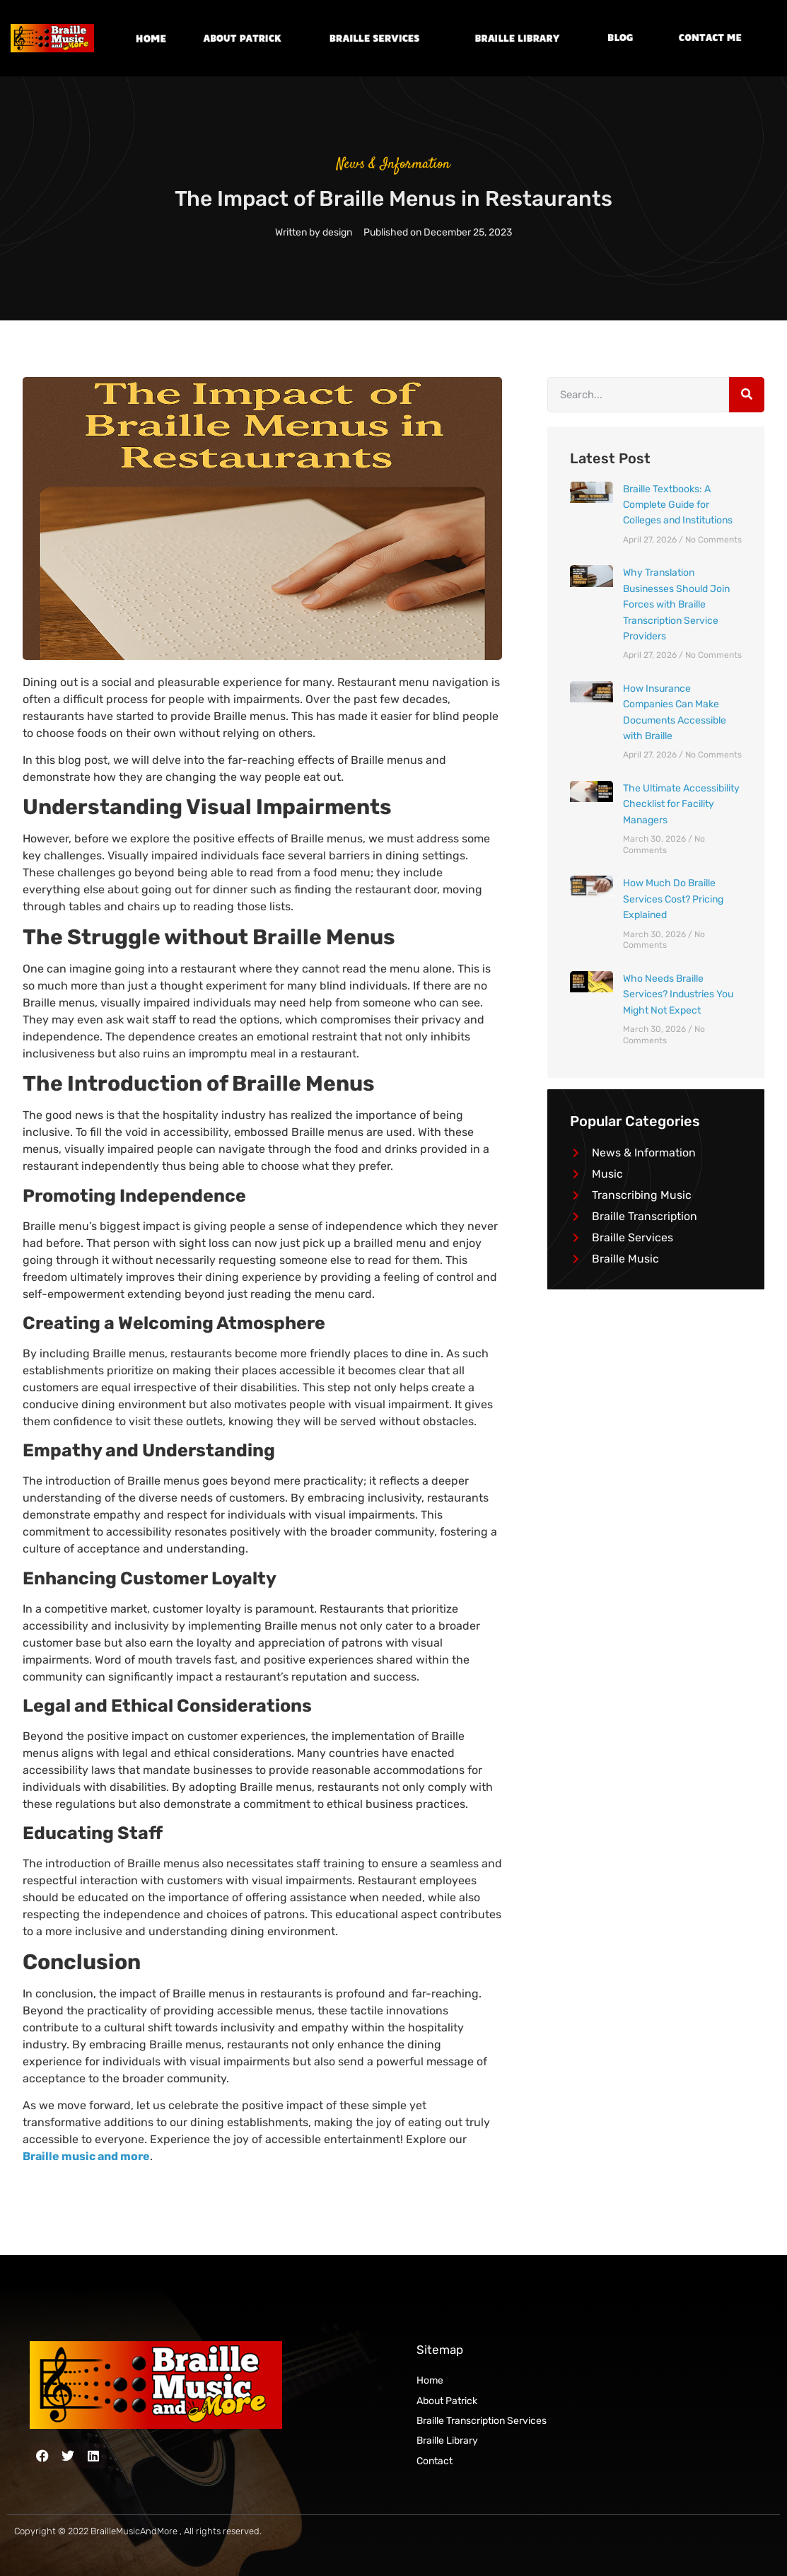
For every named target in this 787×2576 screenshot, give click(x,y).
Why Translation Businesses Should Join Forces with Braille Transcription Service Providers (676, 604)
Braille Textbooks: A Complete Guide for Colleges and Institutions (678, 505)
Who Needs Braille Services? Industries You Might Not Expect (678, 994)
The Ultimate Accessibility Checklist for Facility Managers (681, 804)
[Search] (746, 394)
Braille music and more (86, 2156)
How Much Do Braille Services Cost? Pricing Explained (673, 899)
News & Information (393, 164)
